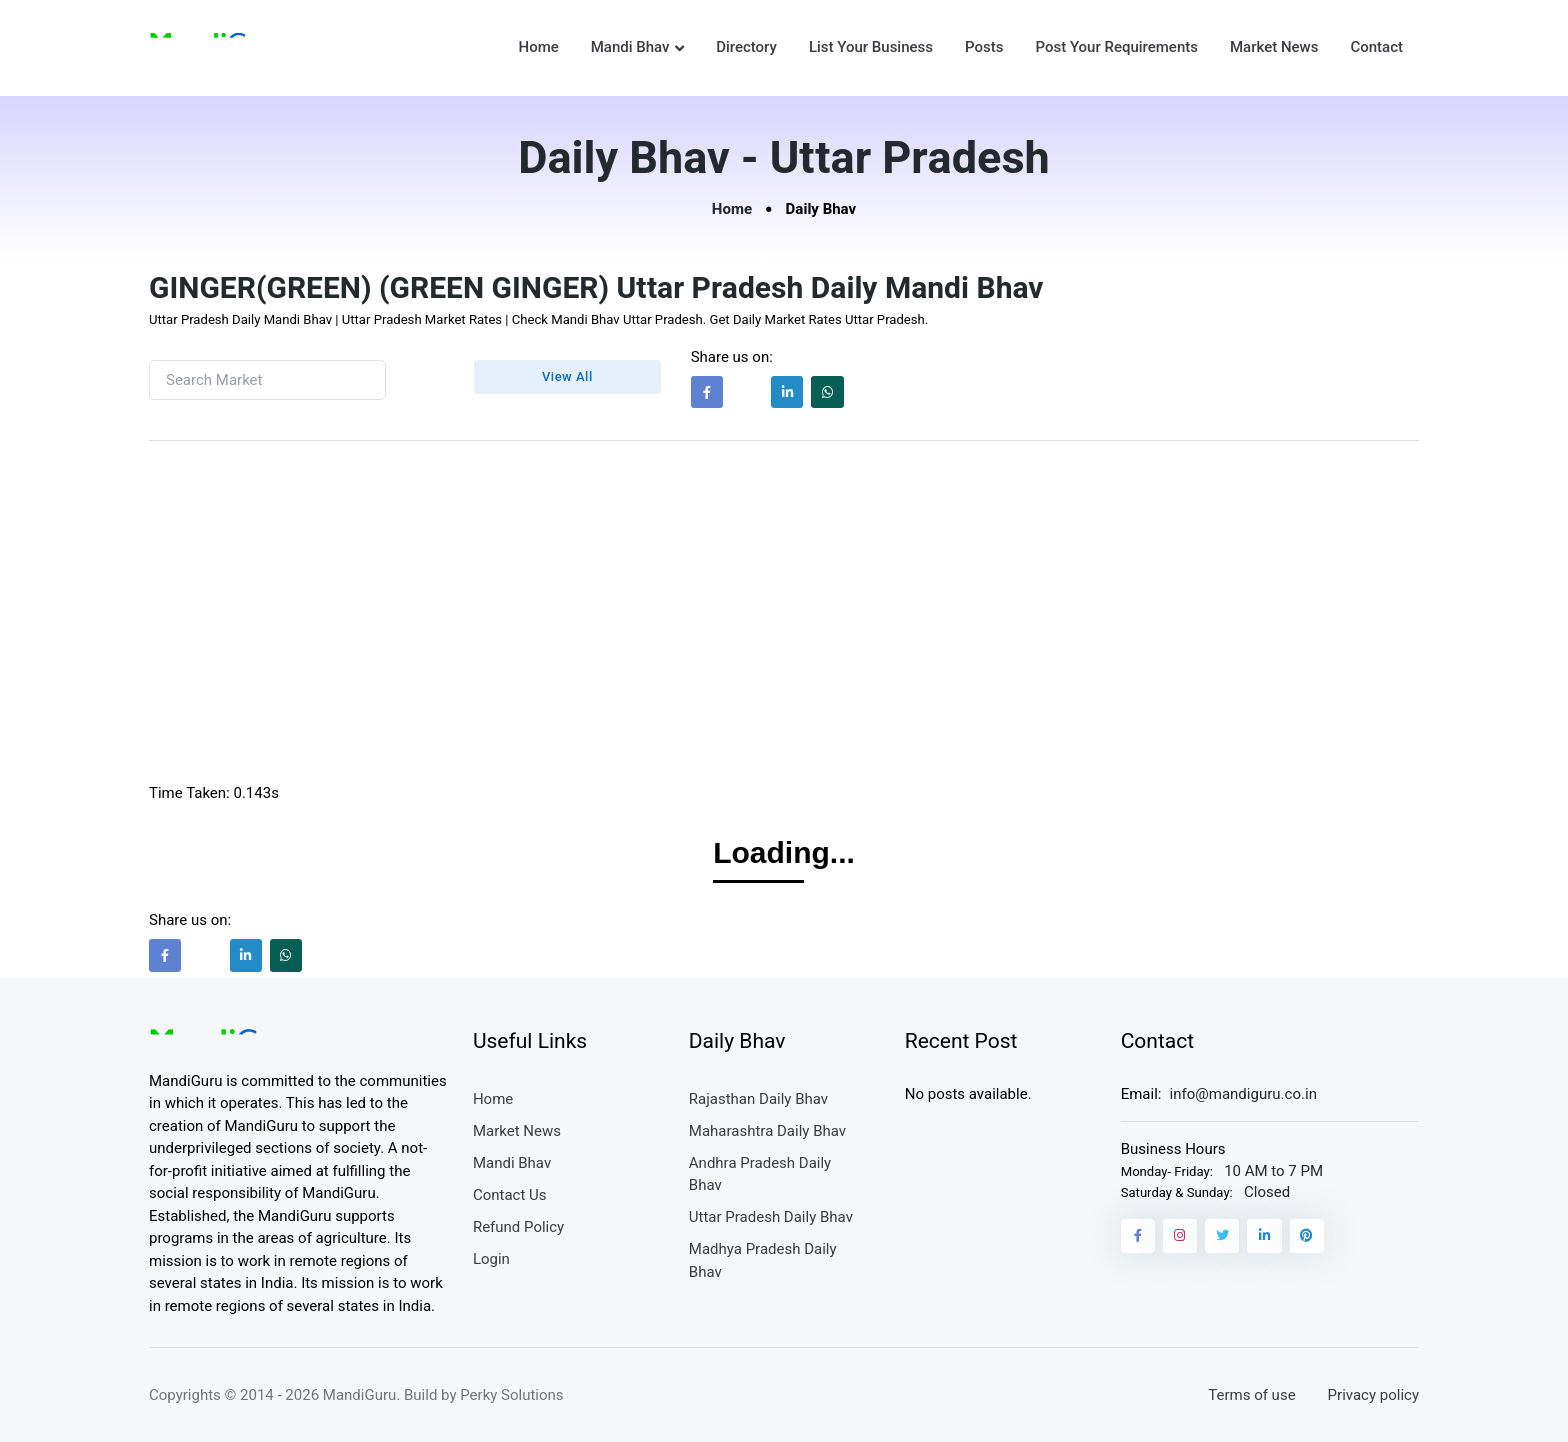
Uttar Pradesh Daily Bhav (771, 1217)
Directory (746, 47)
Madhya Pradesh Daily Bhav (763, 1260)
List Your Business (871, 47)
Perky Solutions (511, 1395)
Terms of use (1251, 1395)
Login (491, 1259)
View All (567, 376)
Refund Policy (518, 1227)
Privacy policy (1373, 1395)
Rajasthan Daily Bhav (758, 1099)
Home (538, 47)
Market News (1274, 47)
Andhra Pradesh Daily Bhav (760, 1174)
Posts (984, 47)
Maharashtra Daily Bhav (767, 1131)
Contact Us (510, 1195)
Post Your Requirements (1116, 47)
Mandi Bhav (630, 47)
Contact (1376, 47)
